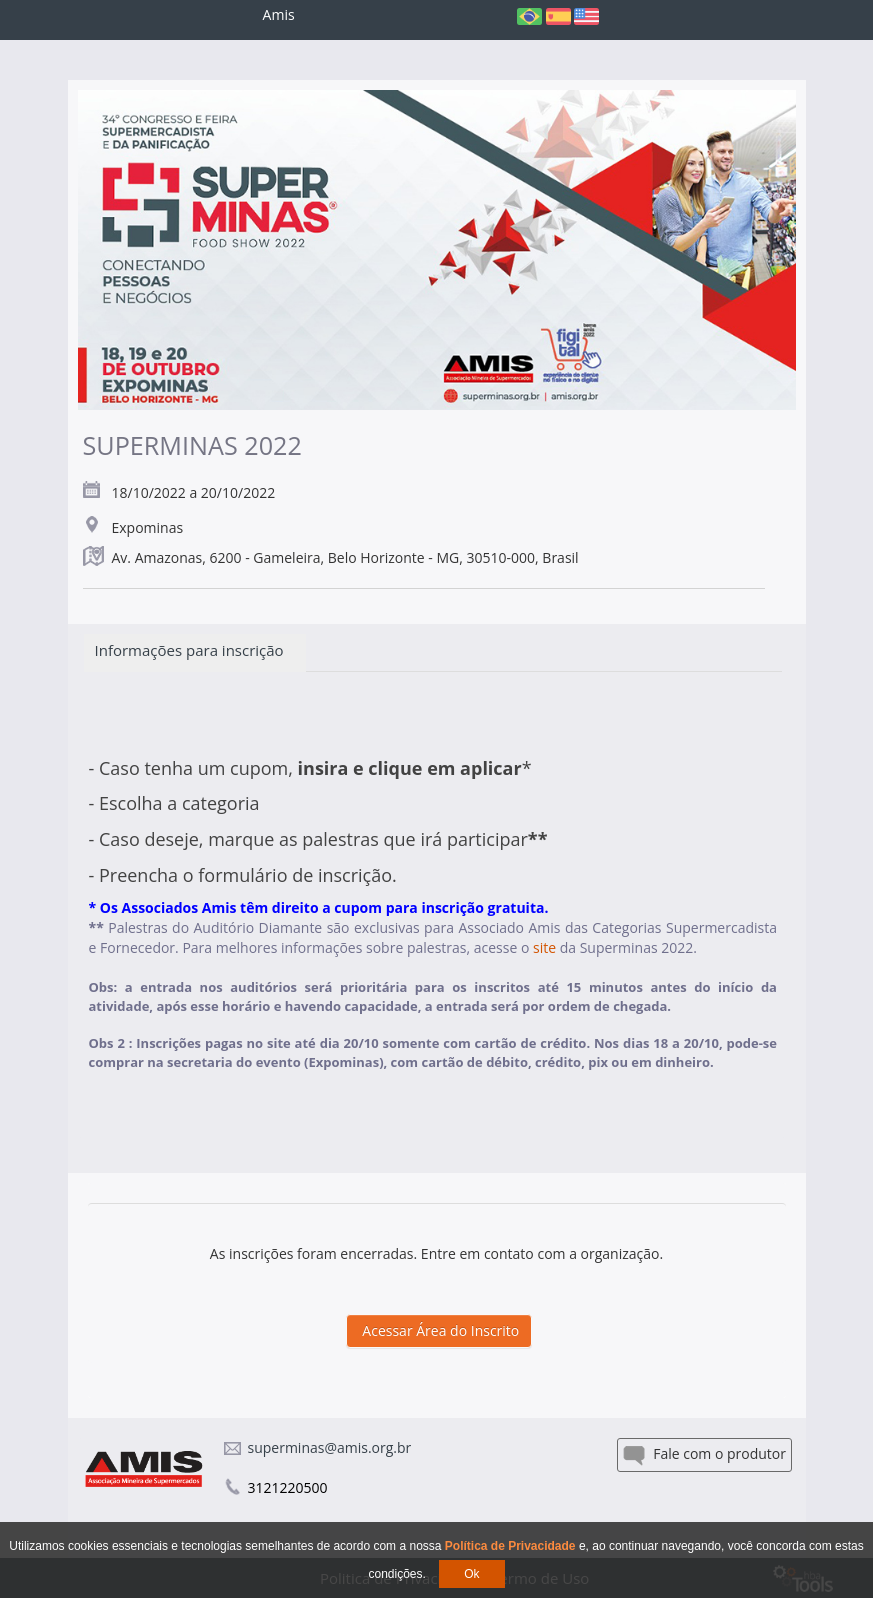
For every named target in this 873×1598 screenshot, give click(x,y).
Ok (471, 1574)
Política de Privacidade (512, 1546)
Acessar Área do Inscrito (439, 1330)
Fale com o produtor (704, 1454)
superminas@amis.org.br (330, 1447)
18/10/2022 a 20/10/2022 (194, 492)
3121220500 (288, 1487)
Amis (279, 14)
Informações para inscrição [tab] (195, 650)
